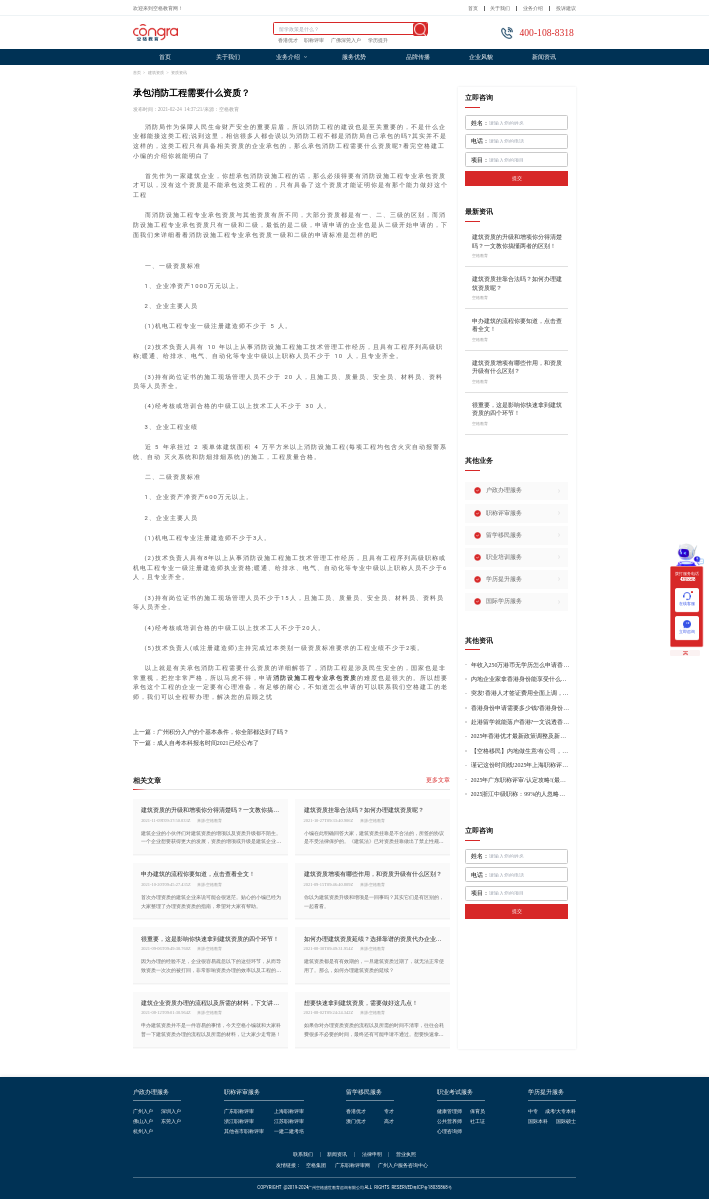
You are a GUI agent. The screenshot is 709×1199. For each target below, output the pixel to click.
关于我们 (500, 8)
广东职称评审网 (352, 1165)
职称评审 (314, 40)
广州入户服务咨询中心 (403, 1165)
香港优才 (288, 40)
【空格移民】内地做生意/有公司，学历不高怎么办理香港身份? (521, 751)
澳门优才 (356, 1121)
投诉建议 (566, 8)
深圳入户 (171, 1111)
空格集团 (316, 1165)
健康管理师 (449, 1111)
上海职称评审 (289, 1111)
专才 (389, 1111)
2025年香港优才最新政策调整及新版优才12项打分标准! (521, 736)
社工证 (477, 1121)
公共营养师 (449, 1121)
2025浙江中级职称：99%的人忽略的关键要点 (521, 794)
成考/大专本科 (560, 1111)
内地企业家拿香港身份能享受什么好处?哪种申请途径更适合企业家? (521, 679)
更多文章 (438, 780)
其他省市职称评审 (244, 1131)
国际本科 (538, 1121)
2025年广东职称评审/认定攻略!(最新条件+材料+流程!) (521, 780)
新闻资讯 (544, 57)
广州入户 (143, 1111)
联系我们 (303, 1154)
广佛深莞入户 (346, 40)
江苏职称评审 (289, 1121)
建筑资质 (156, 72)
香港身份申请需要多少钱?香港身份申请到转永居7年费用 (521, 708)
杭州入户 (143, 1131)
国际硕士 (566, 1121)
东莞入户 (171, 1121)
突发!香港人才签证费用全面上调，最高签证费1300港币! (521, 693)
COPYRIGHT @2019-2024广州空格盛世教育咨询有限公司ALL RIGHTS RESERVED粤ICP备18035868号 (354, 1188)
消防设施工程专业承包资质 (315, 678)
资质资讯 (179, 72)
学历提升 (378, 40)
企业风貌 (481, 57)
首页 (473, 8)
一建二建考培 (289, 1131)
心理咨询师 (449, 1131)
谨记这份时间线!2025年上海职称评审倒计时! (521, 765)
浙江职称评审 (239, 1121)
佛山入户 (143, 1121)
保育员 (477, 1111)
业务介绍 (533, 8)
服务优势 (354, 57)
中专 (533, 1111)
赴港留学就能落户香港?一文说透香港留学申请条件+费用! (521, 722)
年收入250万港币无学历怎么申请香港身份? (521, 665)
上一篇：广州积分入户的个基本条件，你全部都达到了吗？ (211, 732)
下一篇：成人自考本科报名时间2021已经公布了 (196, 743)
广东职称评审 (239, 1111)
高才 (389, 1121)
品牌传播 (418, 57)
